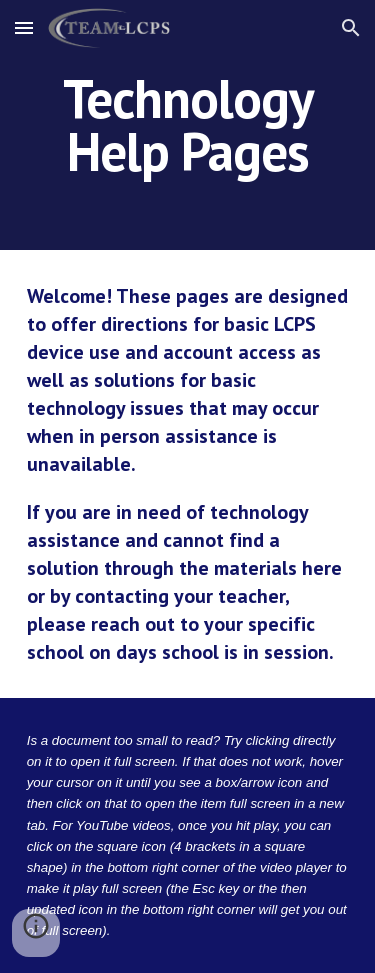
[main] (188, 125)
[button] (24, 27)
